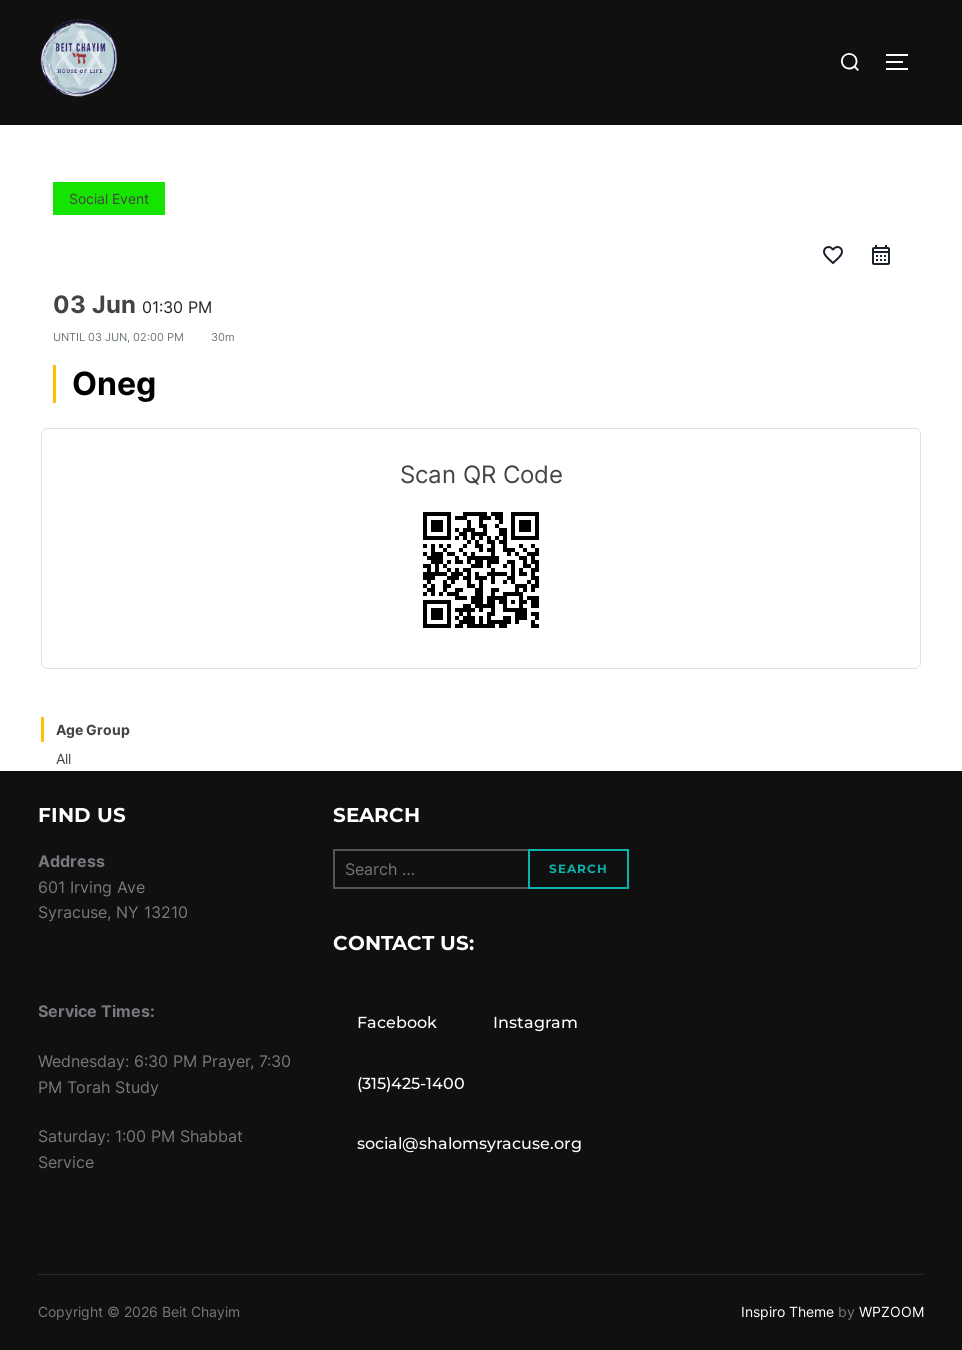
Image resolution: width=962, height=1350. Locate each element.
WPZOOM (891, 1311)
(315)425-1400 (411, 1083)
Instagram (535, 1022)
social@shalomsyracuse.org (469, 1143)
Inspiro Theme (787, 1311)
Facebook (397, 1022)
